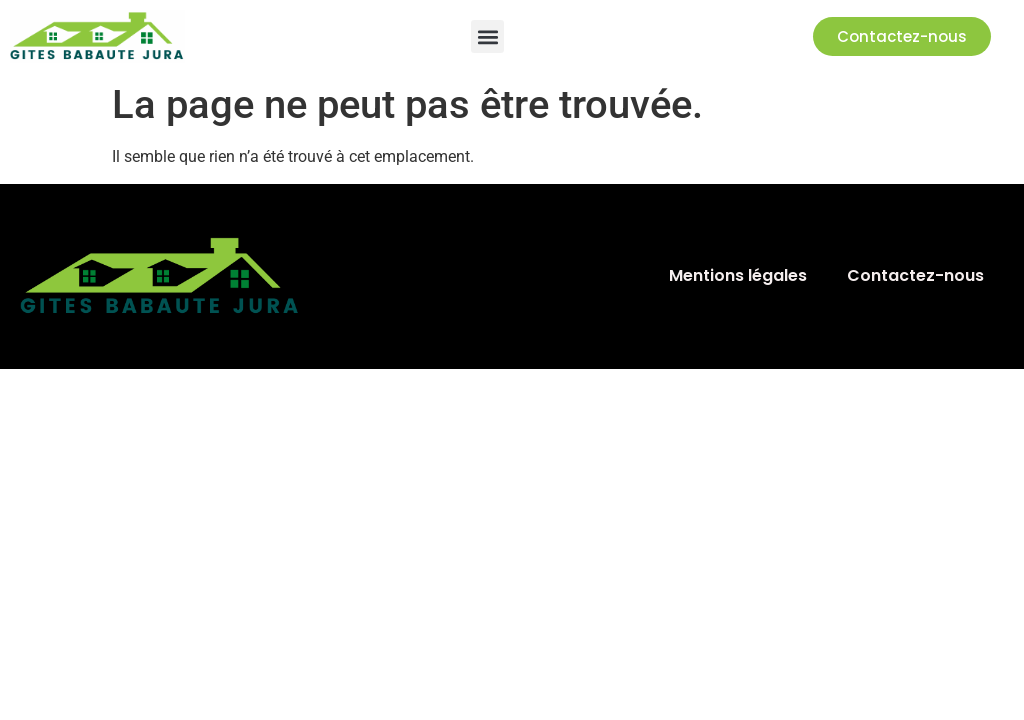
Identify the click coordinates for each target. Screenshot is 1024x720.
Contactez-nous (915, 275)
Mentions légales (738, 275)
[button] (487, 36)
